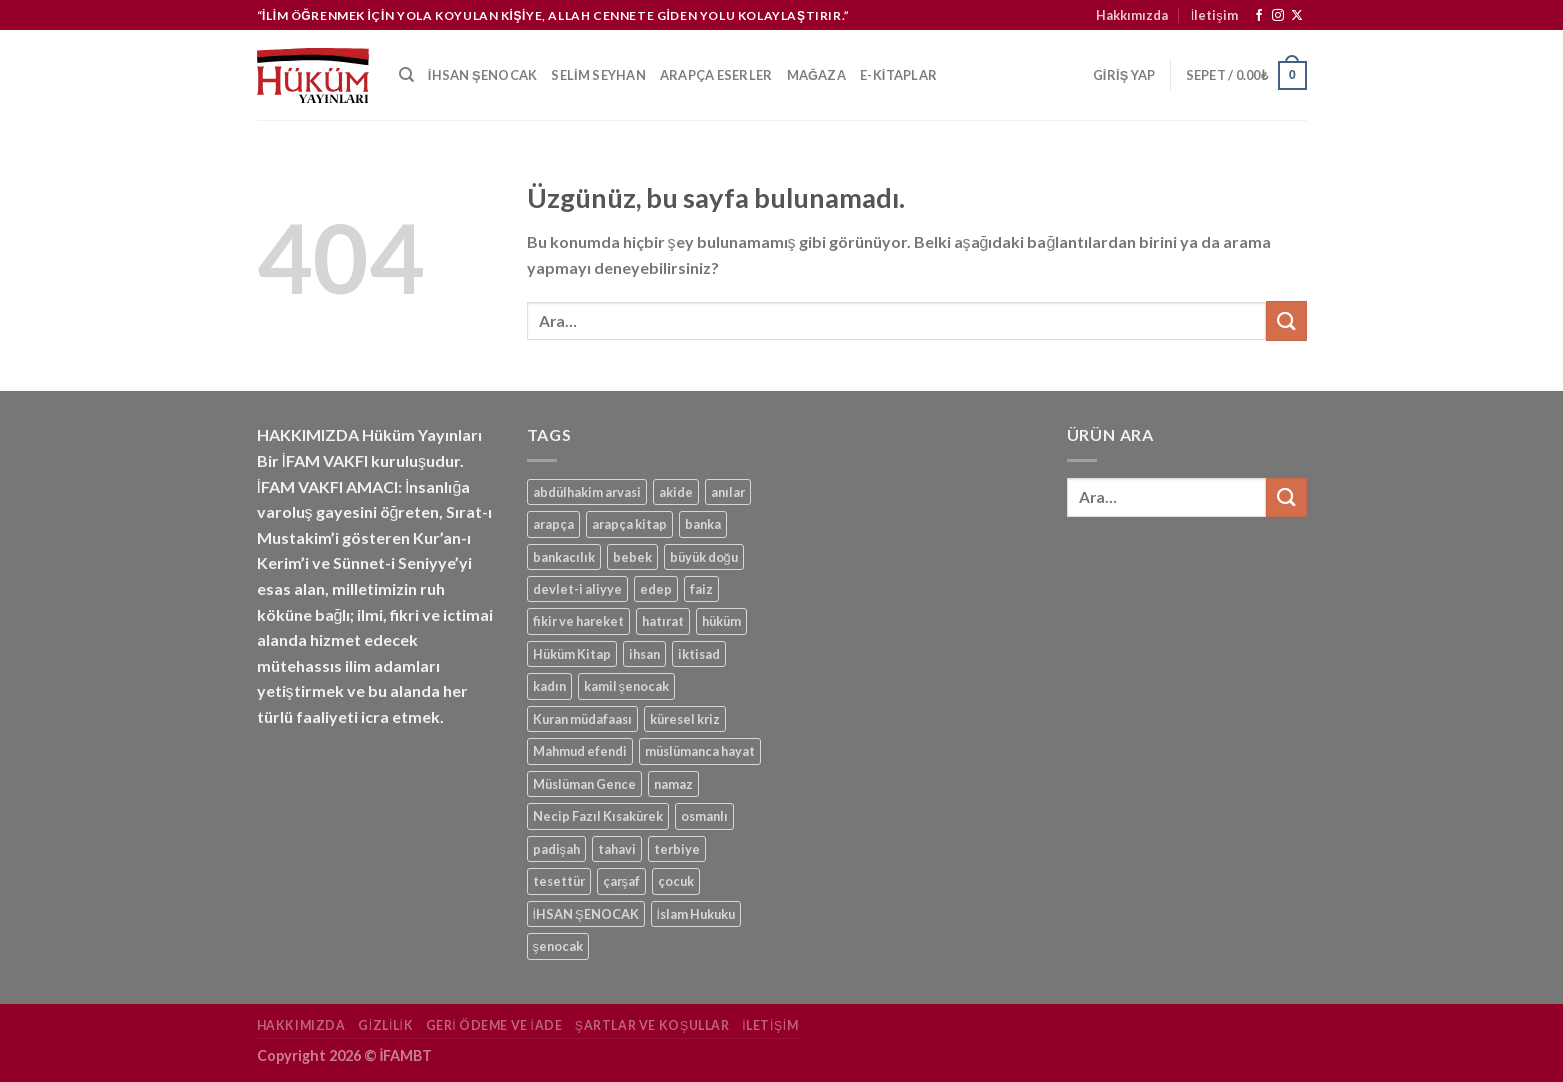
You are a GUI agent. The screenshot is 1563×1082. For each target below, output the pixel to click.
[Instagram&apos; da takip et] (1278, 16)
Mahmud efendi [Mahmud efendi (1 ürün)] (580, 751)
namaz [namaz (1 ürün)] (673, 784)
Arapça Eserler (716, 75)
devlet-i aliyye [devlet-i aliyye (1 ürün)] (577, 589)
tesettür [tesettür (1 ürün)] (559, 881)
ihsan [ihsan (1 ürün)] (644, 654)
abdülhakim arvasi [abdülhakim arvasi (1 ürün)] (587, 492)
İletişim (1214, 15)
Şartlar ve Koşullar (652, 1025)
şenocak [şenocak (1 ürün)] (558, 946)
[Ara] (406, 75)
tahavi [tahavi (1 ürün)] (617, 849)
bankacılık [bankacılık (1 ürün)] (564, 557)
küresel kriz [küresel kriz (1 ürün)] (685, 719)
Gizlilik (385, 1025)
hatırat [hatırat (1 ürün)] (663, 621)
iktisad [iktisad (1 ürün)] (699, 654)
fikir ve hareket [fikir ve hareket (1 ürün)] (578, 621)
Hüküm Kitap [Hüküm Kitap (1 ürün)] (572, 654)
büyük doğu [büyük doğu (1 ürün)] (704, 557)
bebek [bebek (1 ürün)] (632, 557)
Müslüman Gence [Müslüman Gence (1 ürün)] (584, 784)
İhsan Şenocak (482, 75)
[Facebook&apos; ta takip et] (1259, 16)
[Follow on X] (1297, 16)
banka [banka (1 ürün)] (703, 524)
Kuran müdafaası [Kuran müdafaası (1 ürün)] (582, 719)
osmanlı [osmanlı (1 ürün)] (704, 816)
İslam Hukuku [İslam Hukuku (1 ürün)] (696, 914)
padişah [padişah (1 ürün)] (556, 849)
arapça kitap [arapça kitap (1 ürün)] (629, 524)
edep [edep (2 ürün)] (656, 589)
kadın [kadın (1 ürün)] (549, 686)
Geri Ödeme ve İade (494, 1025)
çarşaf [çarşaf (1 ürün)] (621, 881)
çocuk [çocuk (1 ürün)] (676, 881)
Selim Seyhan (598, 75)
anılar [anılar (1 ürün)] (728, 492)
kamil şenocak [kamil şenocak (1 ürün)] (626, 686)
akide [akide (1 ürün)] (676, 492)
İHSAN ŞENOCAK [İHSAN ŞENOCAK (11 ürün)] (586, 914)
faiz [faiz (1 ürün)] (701, 589)
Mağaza (817, 75)
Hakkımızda (1132, 15)
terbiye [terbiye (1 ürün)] (677, 849)
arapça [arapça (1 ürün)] (553, 524)
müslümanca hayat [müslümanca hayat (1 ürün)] (700, 751)
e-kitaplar (898, 75)
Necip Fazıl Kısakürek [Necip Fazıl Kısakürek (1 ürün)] (598, 816)
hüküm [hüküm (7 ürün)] (721, 621)
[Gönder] (1286, 320)
